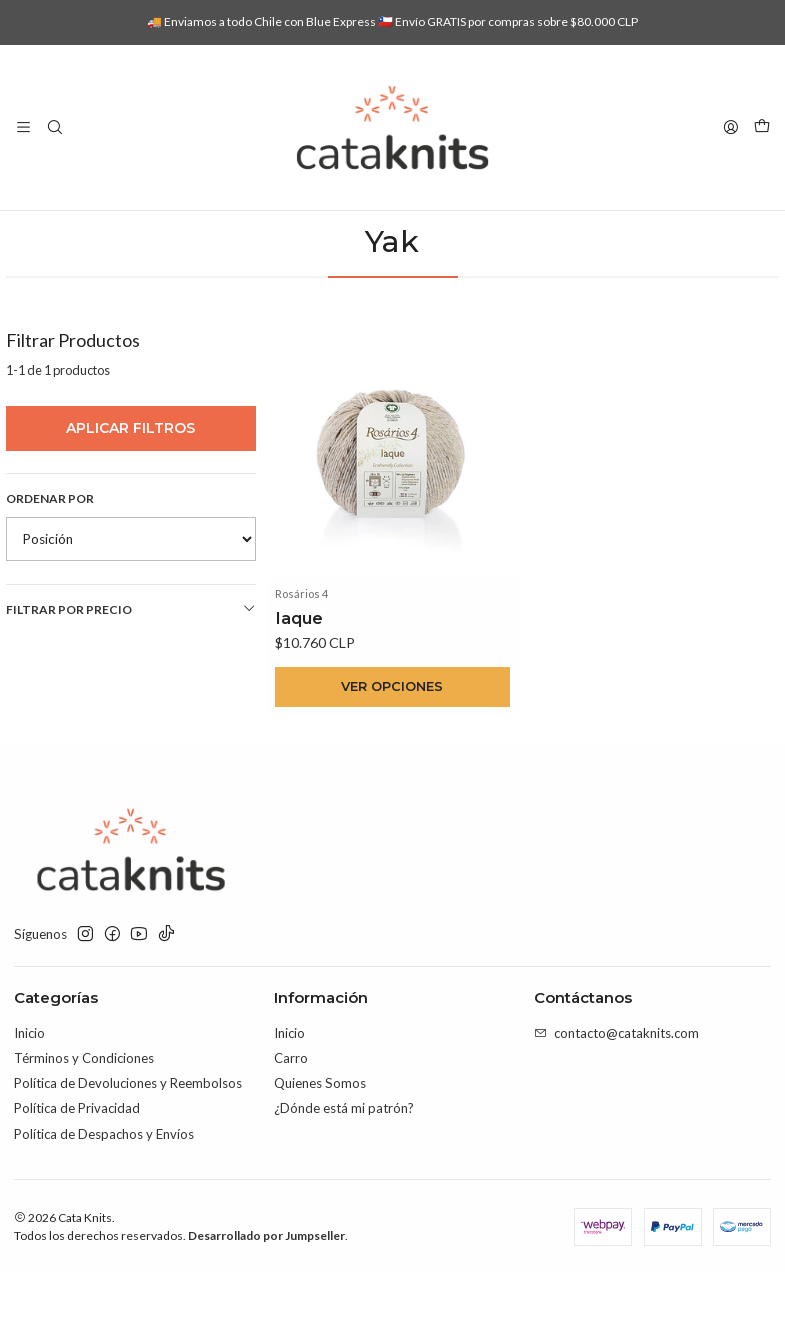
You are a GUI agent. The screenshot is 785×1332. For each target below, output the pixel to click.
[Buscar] (54, 127)
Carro (291, 1116)
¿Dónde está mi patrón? (344, 1166)
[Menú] (23, 127)
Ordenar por (50, 555)
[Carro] (762, 127)
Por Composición (453, 231)
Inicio (255, 231)
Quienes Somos (320, 1141)
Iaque (299, 674)
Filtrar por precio (131, 666)
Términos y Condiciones (84, 1116)
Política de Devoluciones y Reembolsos (128, 1141)
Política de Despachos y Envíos (104, 1191)
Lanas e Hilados (337, 231)
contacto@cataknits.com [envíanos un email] (617, 1091)
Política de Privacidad (77, 1166)
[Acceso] (731, 127)
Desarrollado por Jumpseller (266, 1293)
